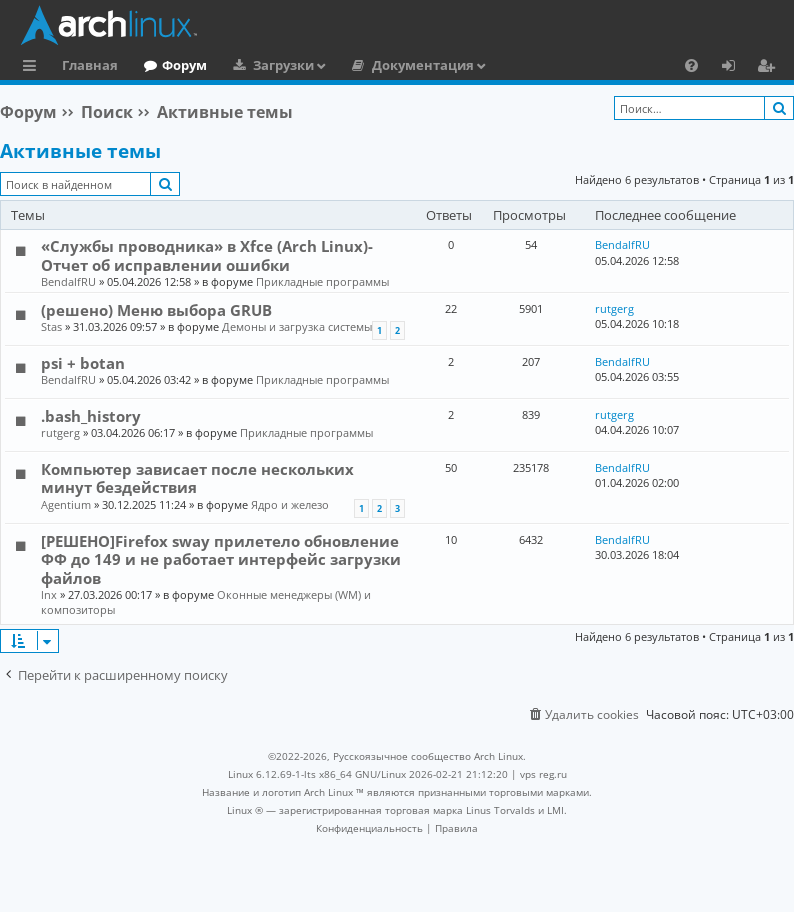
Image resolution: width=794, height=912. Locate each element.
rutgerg (614, 308)
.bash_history (91, 416)
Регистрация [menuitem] (770, 68)
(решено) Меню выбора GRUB (156, 310)
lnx (49, 594)
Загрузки (283, 65)
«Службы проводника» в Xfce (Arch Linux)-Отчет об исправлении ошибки (207, 255)
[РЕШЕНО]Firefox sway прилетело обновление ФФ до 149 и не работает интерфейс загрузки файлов (221, 559)
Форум (184, 65)
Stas (51, 326)
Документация (423, 65)
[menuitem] (691, 65)
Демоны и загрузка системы (297, 326)
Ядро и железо (290, 504)
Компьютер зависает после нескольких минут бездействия (197, 478)
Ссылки (33, 68)
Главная (90, 65)
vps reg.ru (543, 774)
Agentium (66, 504)
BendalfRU (68, 281)
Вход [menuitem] (735, 68)
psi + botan (83, 363)
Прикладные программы (322, 281)
